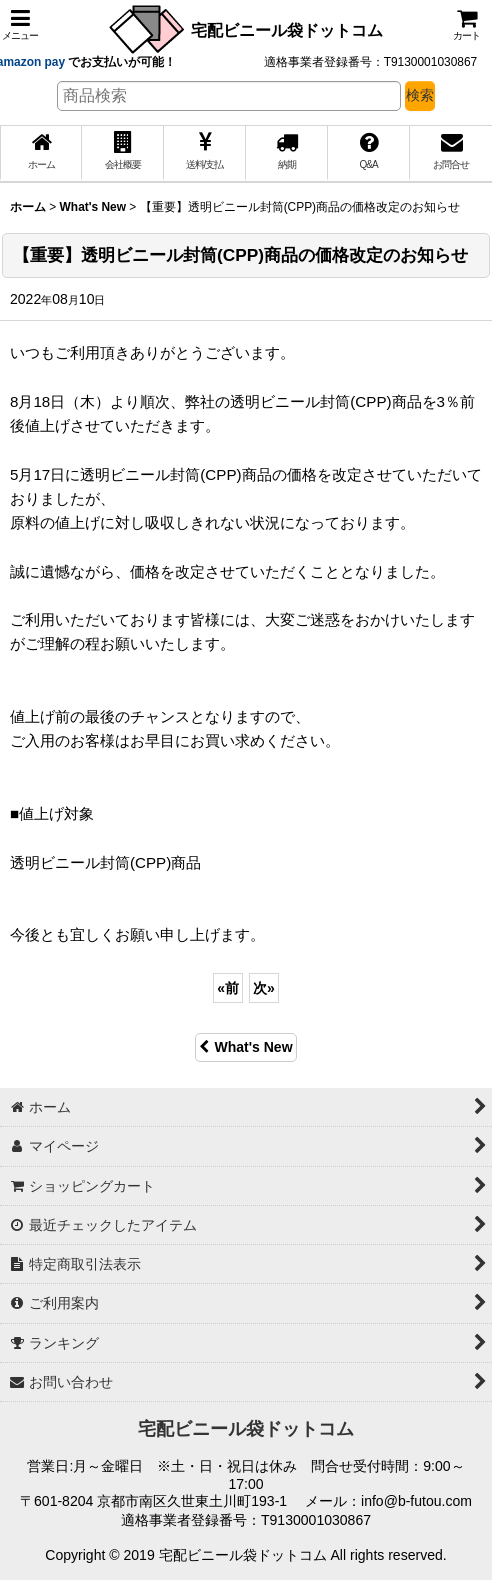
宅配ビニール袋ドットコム (287, 30)
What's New (245, 1047)
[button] (20, 24)
